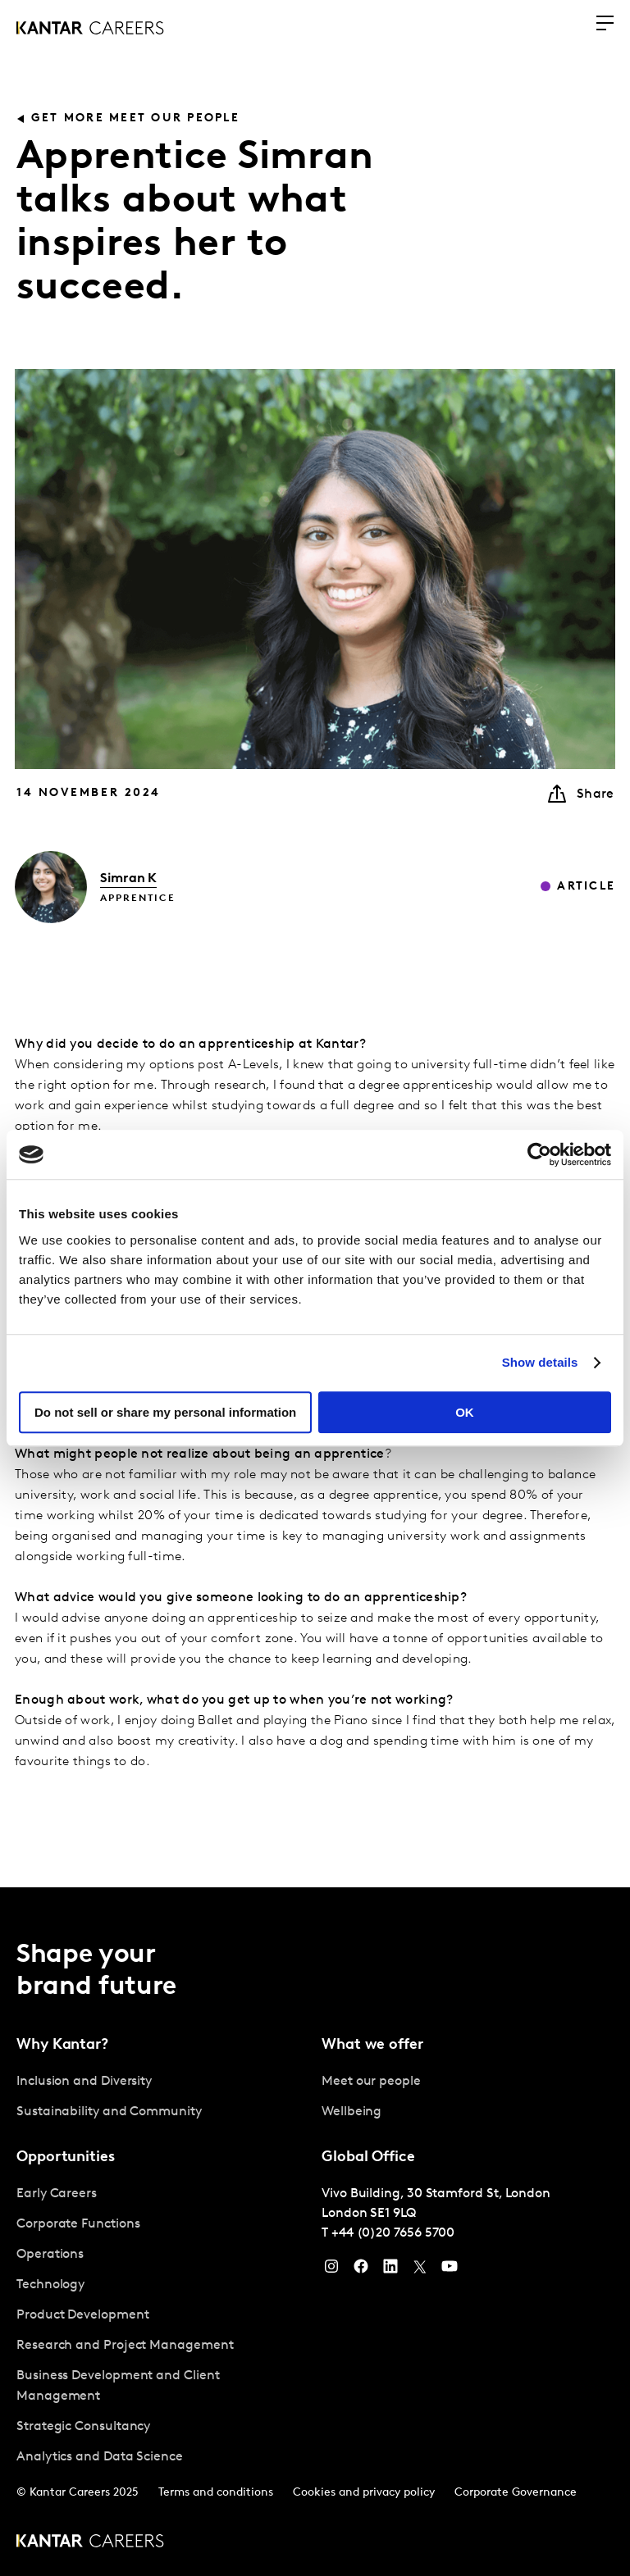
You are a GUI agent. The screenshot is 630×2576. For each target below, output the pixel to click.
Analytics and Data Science (99, 2457)
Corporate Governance (515, 2493)
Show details (540, 1362)
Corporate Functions (77, 2224)
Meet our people (371, 2081)
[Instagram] (331, 2270)
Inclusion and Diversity (84, 2081)
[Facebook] (361, 2270)
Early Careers (56, 2194)
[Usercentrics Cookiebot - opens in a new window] (539, 1154)
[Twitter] (420, 2270)
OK (464, 1412)
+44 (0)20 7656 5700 (392, 2233)
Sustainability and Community (109, 2112)
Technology (50, 2285)
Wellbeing (351, 2112)
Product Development (82, 2315)
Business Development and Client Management (118, 2386)
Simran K (128, 878)
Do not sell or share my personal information (165, 1412)
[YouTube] (449, 2270)
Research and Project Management (125, 2345)
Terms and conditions (215, 2493)
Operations (50, 2254)
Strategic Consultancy (83, 2426)
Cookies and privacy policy (364, 2493)
